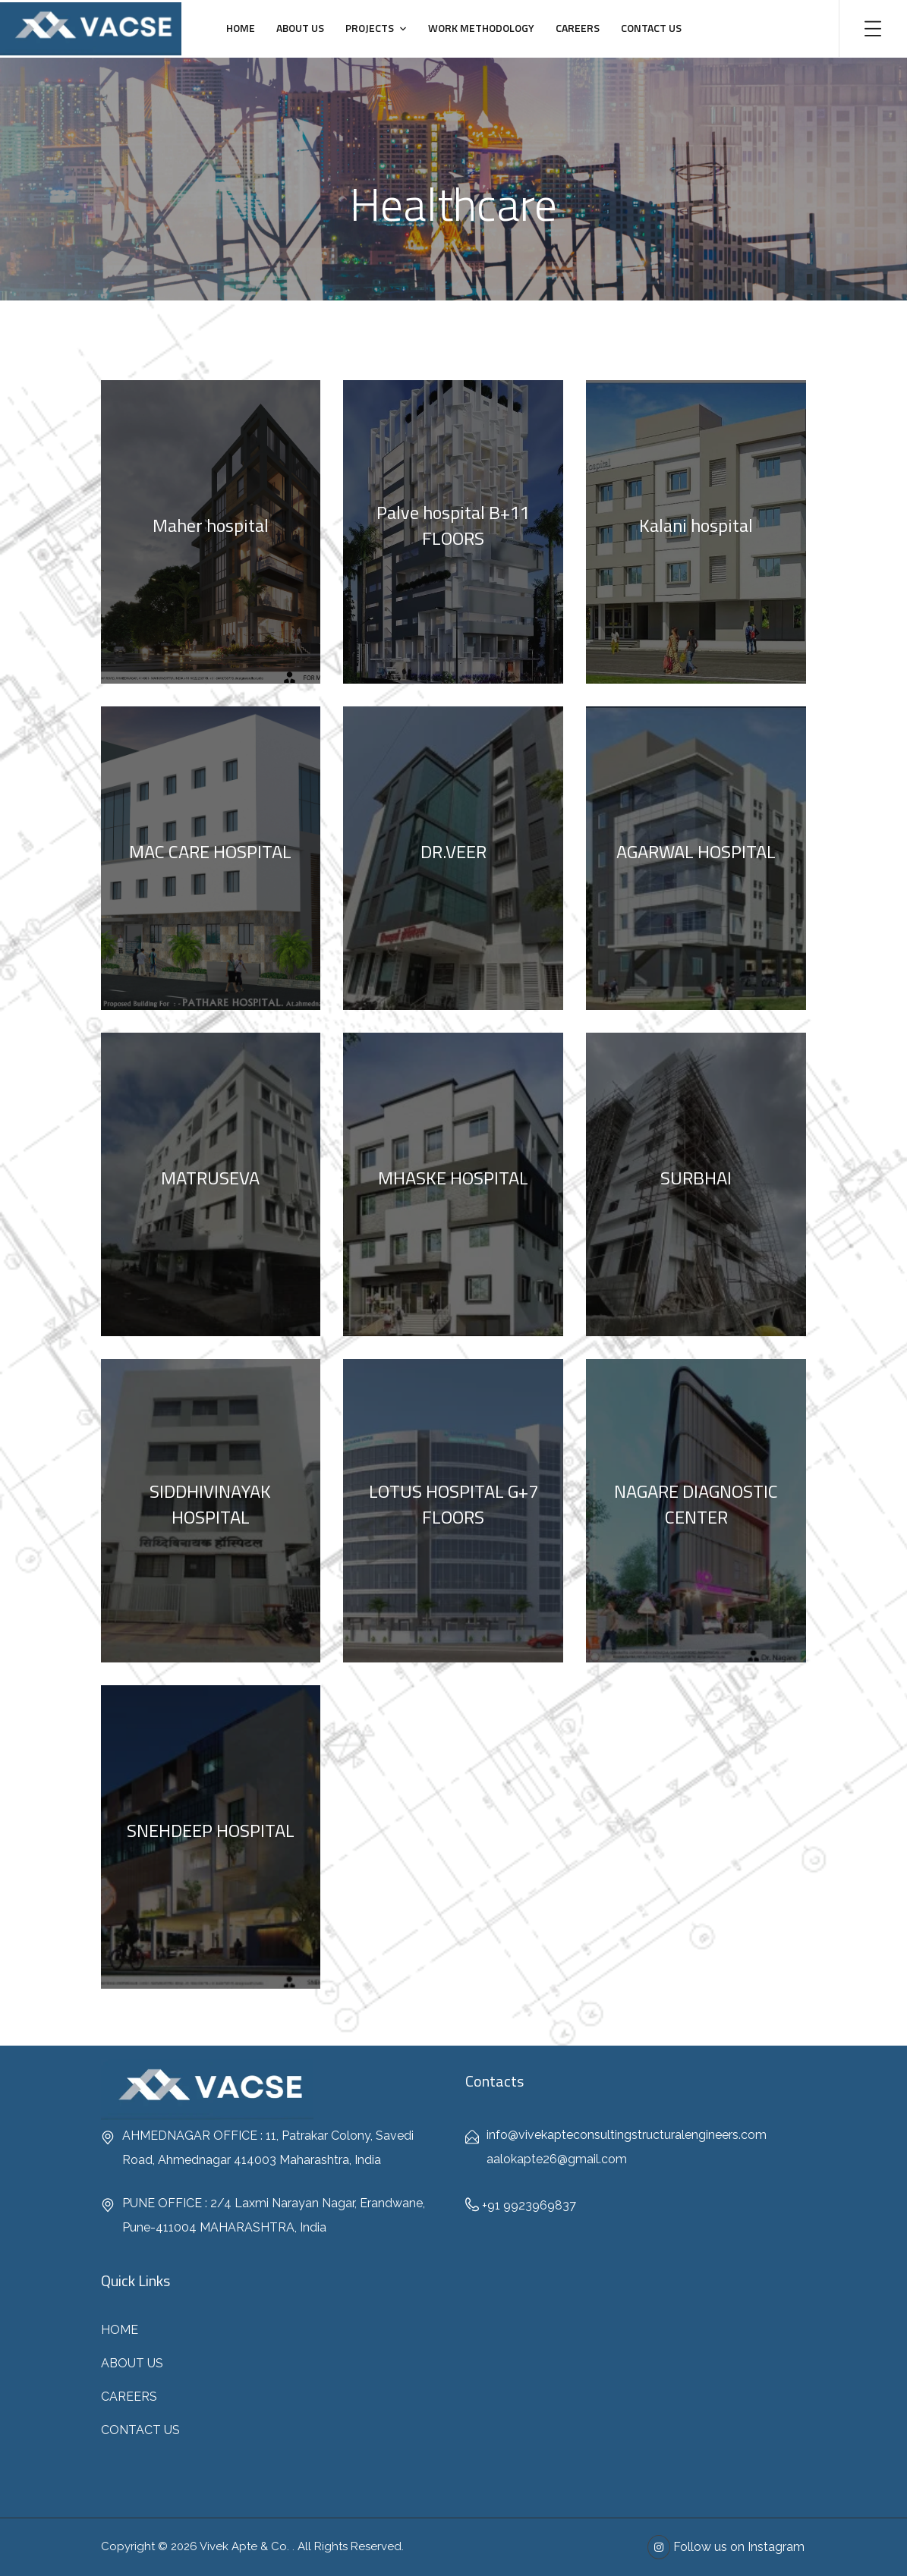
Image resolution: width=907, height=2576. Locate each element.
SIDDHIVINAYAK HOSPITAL (210, 1503)
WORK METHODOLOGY (481, 28)
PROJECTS (369, 28)
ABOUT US (300, 28)
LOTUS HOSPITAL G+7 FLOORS (453, 1503)
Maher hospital (211, 525)
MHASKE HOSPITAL (453, 1177)
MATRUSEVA (210, 1177)
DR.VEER (453, 851)
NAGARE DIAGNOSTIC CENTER (696, 1503)
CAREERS (578, 28)
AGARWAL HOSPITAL (696, 851)
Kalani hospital (696, 525)
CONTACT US (651, 28)
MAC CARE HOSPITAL (210, 851)
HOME (240, 28)
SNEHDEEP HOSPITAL (210, 1830)
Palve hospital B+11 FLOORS (453, 525)
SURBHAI (696, 1177)
